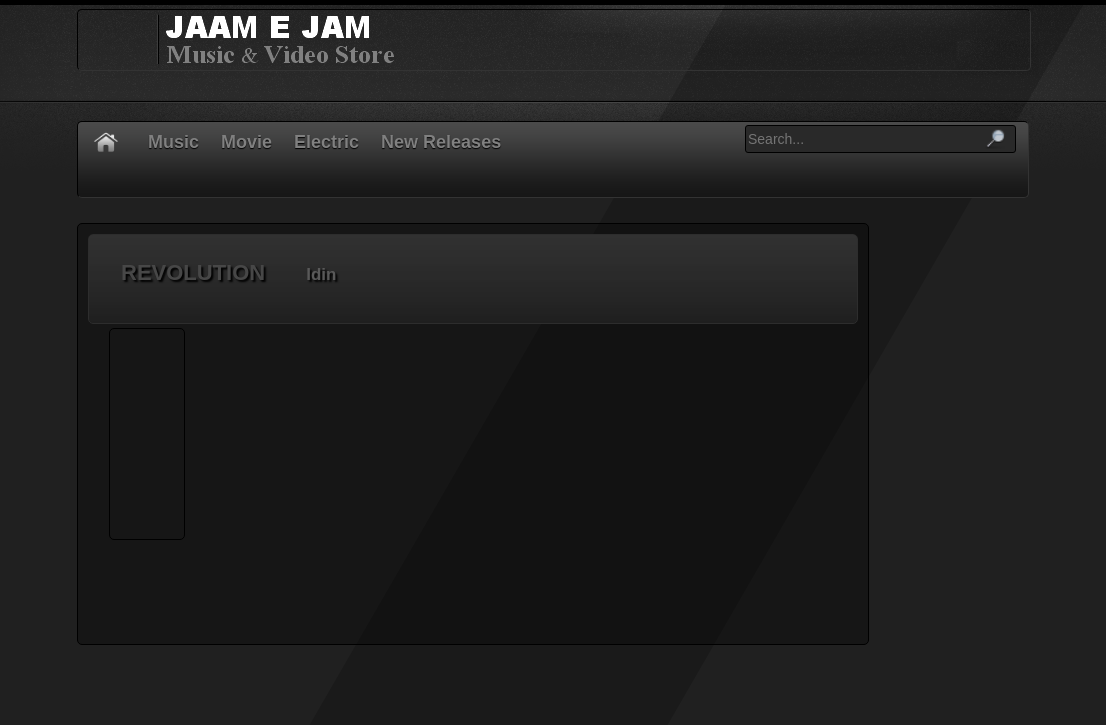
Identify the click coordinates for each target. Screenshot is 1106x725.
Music (173, 142)
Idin (321, 274)
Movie (246, 142)
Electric (326, 142)
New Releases (441, 142)
